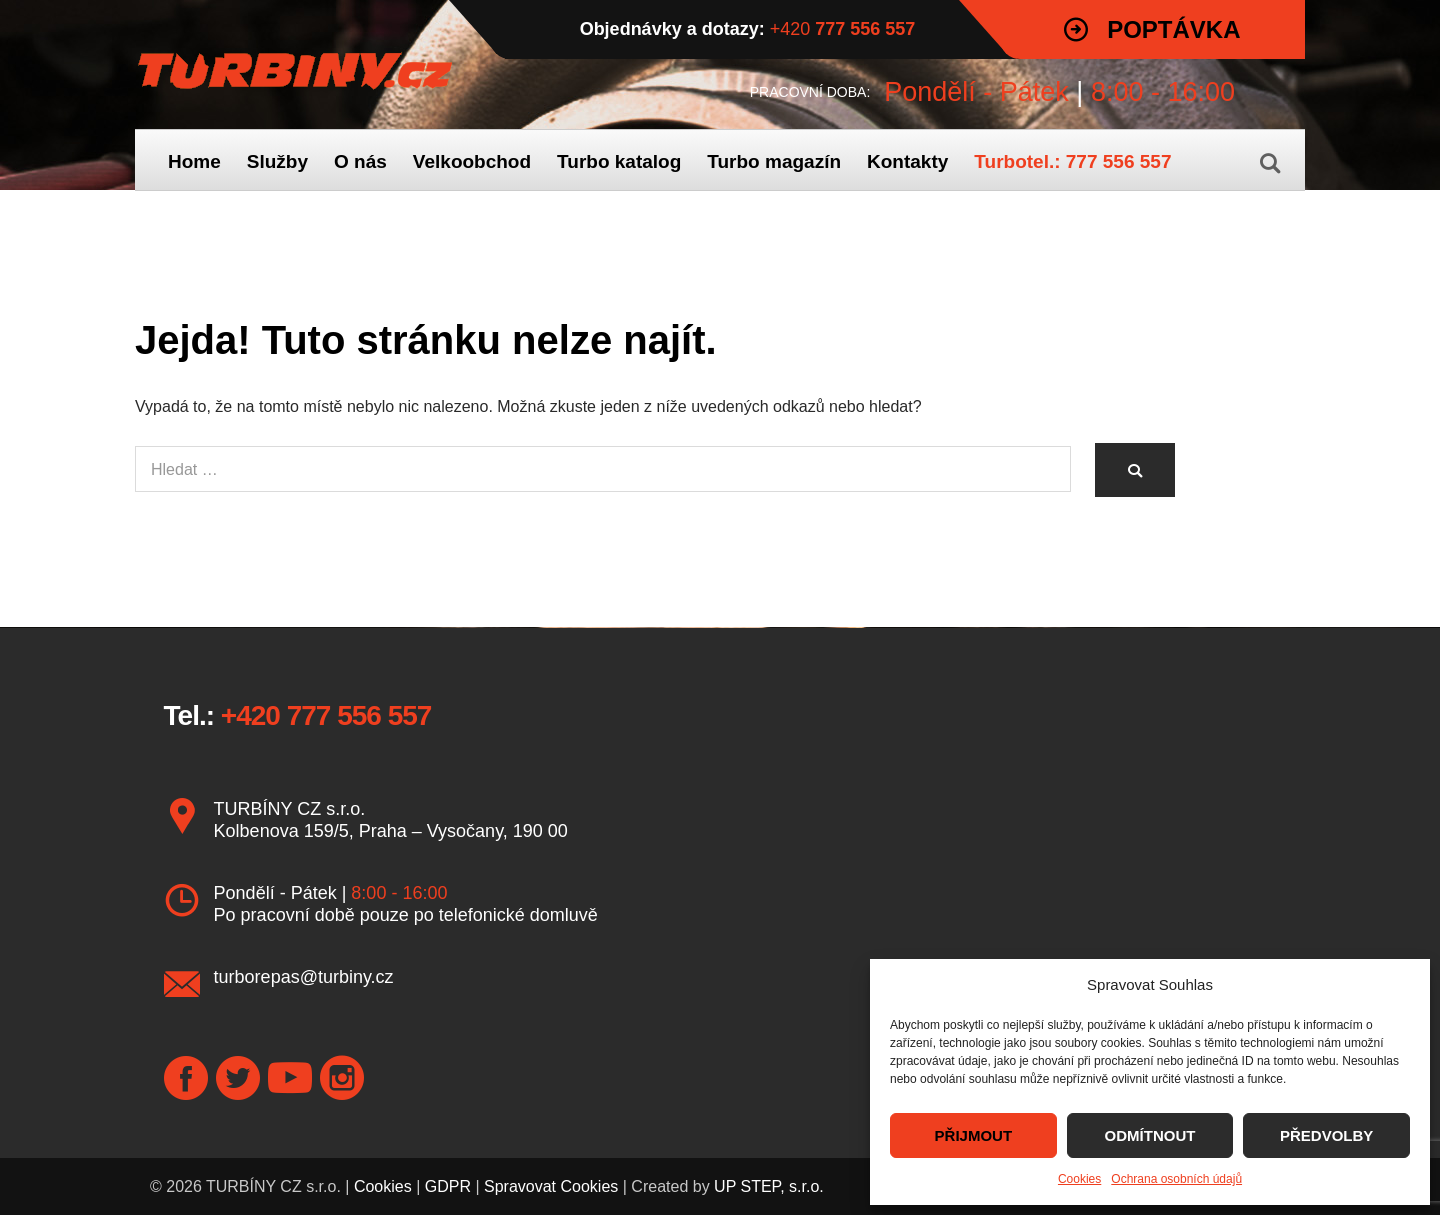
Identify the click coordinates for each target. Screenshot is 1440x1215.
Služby (277, 161)
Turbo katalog (619, 161)
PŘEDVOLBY (1326, 1135)
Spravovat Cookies (551, 1186)
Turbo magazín (774, 161)
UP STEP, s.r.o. (769, 1186)
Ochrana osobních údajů (1176, 1179)
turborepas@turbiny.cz (304, 977)
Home (194, 161)
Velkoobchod (472, 161)
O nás (360, 161)
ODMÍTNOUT (1150, 1135)
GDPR (448, 1186)
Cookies (1079, 1179)
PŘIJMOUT (974, 1135)
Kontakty (907, 161)
